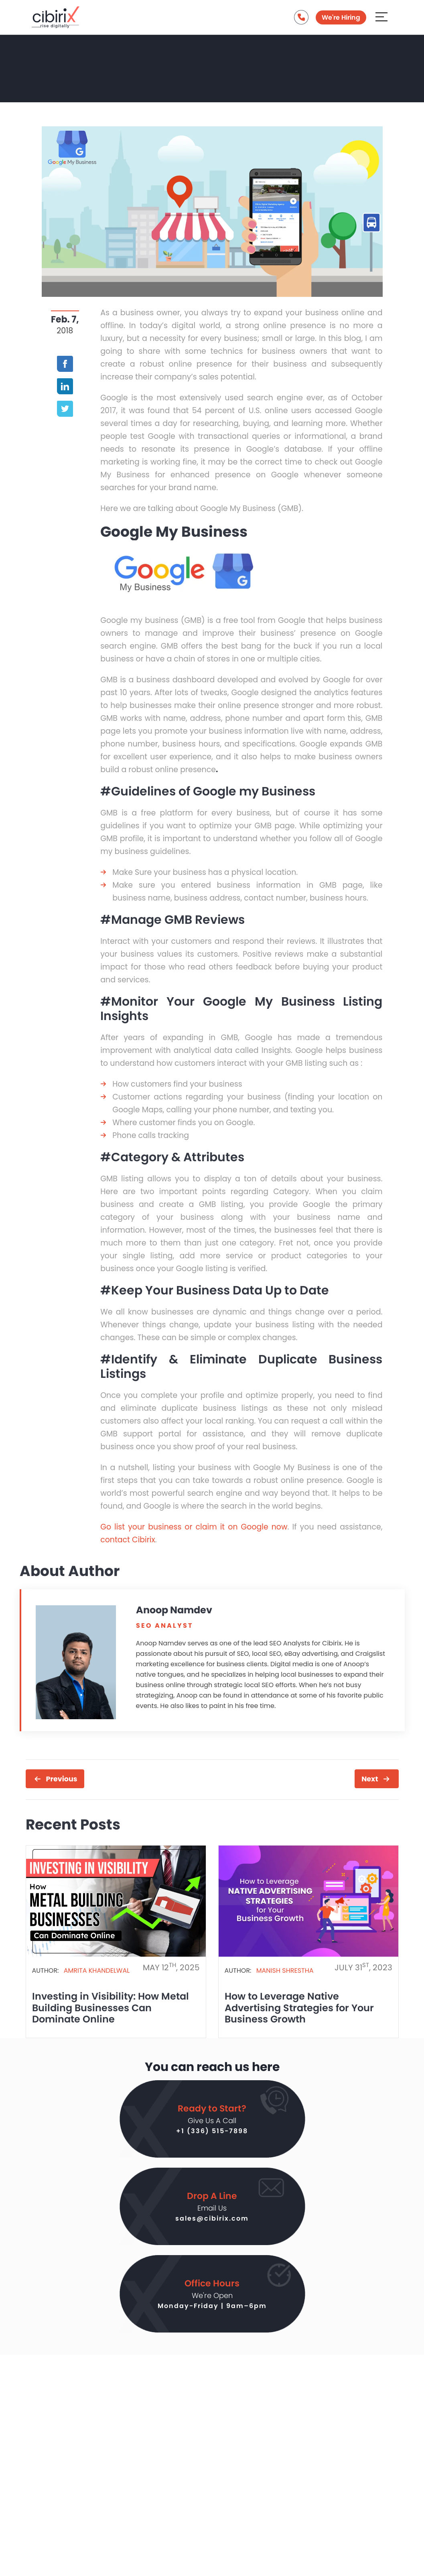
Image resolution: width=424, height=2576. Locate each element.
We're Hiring (341, 17)
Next (369, 1779)
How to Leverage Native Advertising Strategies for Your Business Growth (299, 2008)
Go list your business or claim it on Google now (194, 1526)
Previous (61, 1779)
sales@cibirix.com (212, 2218)
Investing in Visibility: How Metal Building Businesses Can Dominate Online (110, 2008)
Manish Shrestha (285, 1970)
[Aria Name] (381, 17)
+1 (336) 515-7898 (212, 2131)
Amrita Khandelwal (97, 1970)
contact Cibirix (127, 1539)
